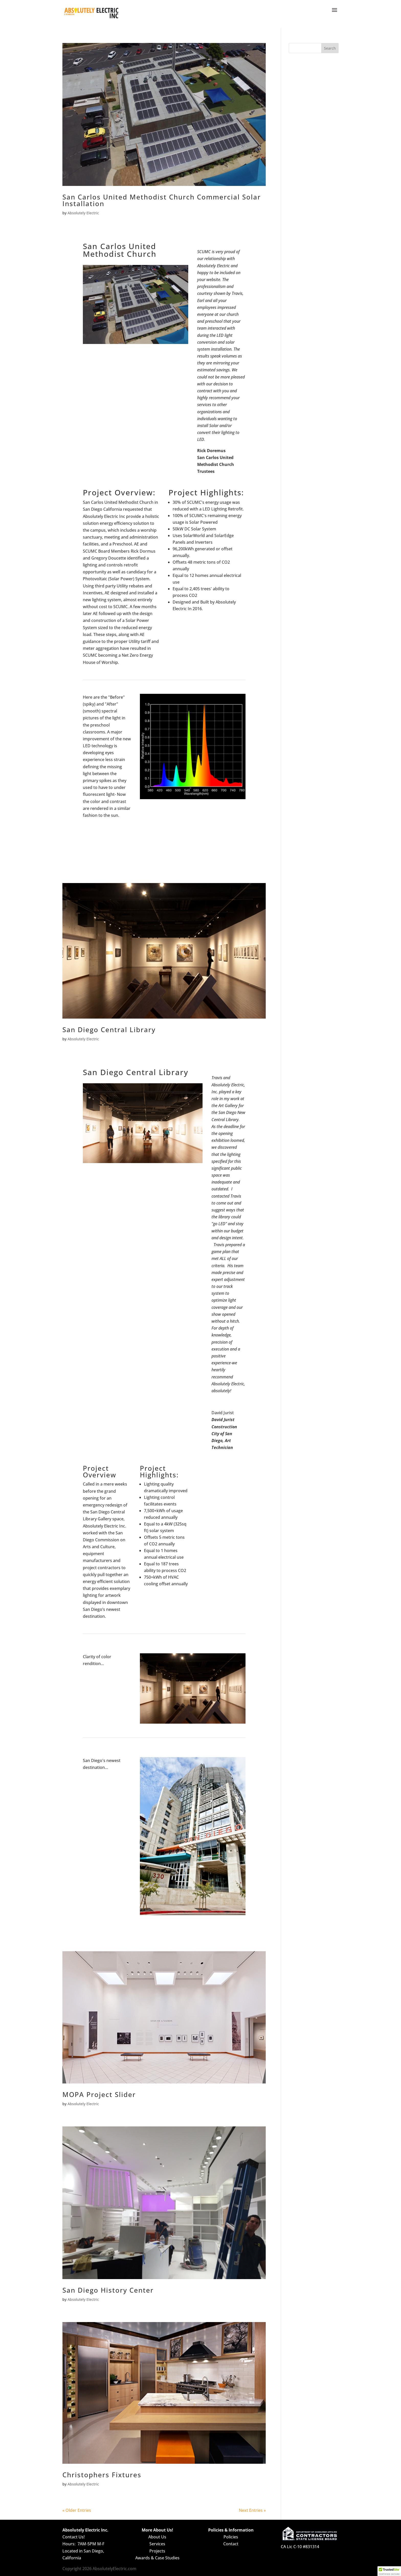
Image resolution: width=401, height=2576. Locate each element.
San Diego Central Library (108, 1029)
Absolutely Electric (83, 212)
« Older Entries (76, 2510)
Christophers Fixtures (101, 2474)
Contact (230, 2544)
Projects (157, 2551)
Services (157, 2544)
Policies (231, 2537)
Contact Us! (73, 2537)
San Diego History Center (108, 2290)
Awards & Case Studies (157, 2558)
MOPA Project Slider (99, 2094)
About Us (157, 2537)
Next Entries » (252, 2510)
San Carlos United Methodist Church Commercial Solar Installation (161, 200)
